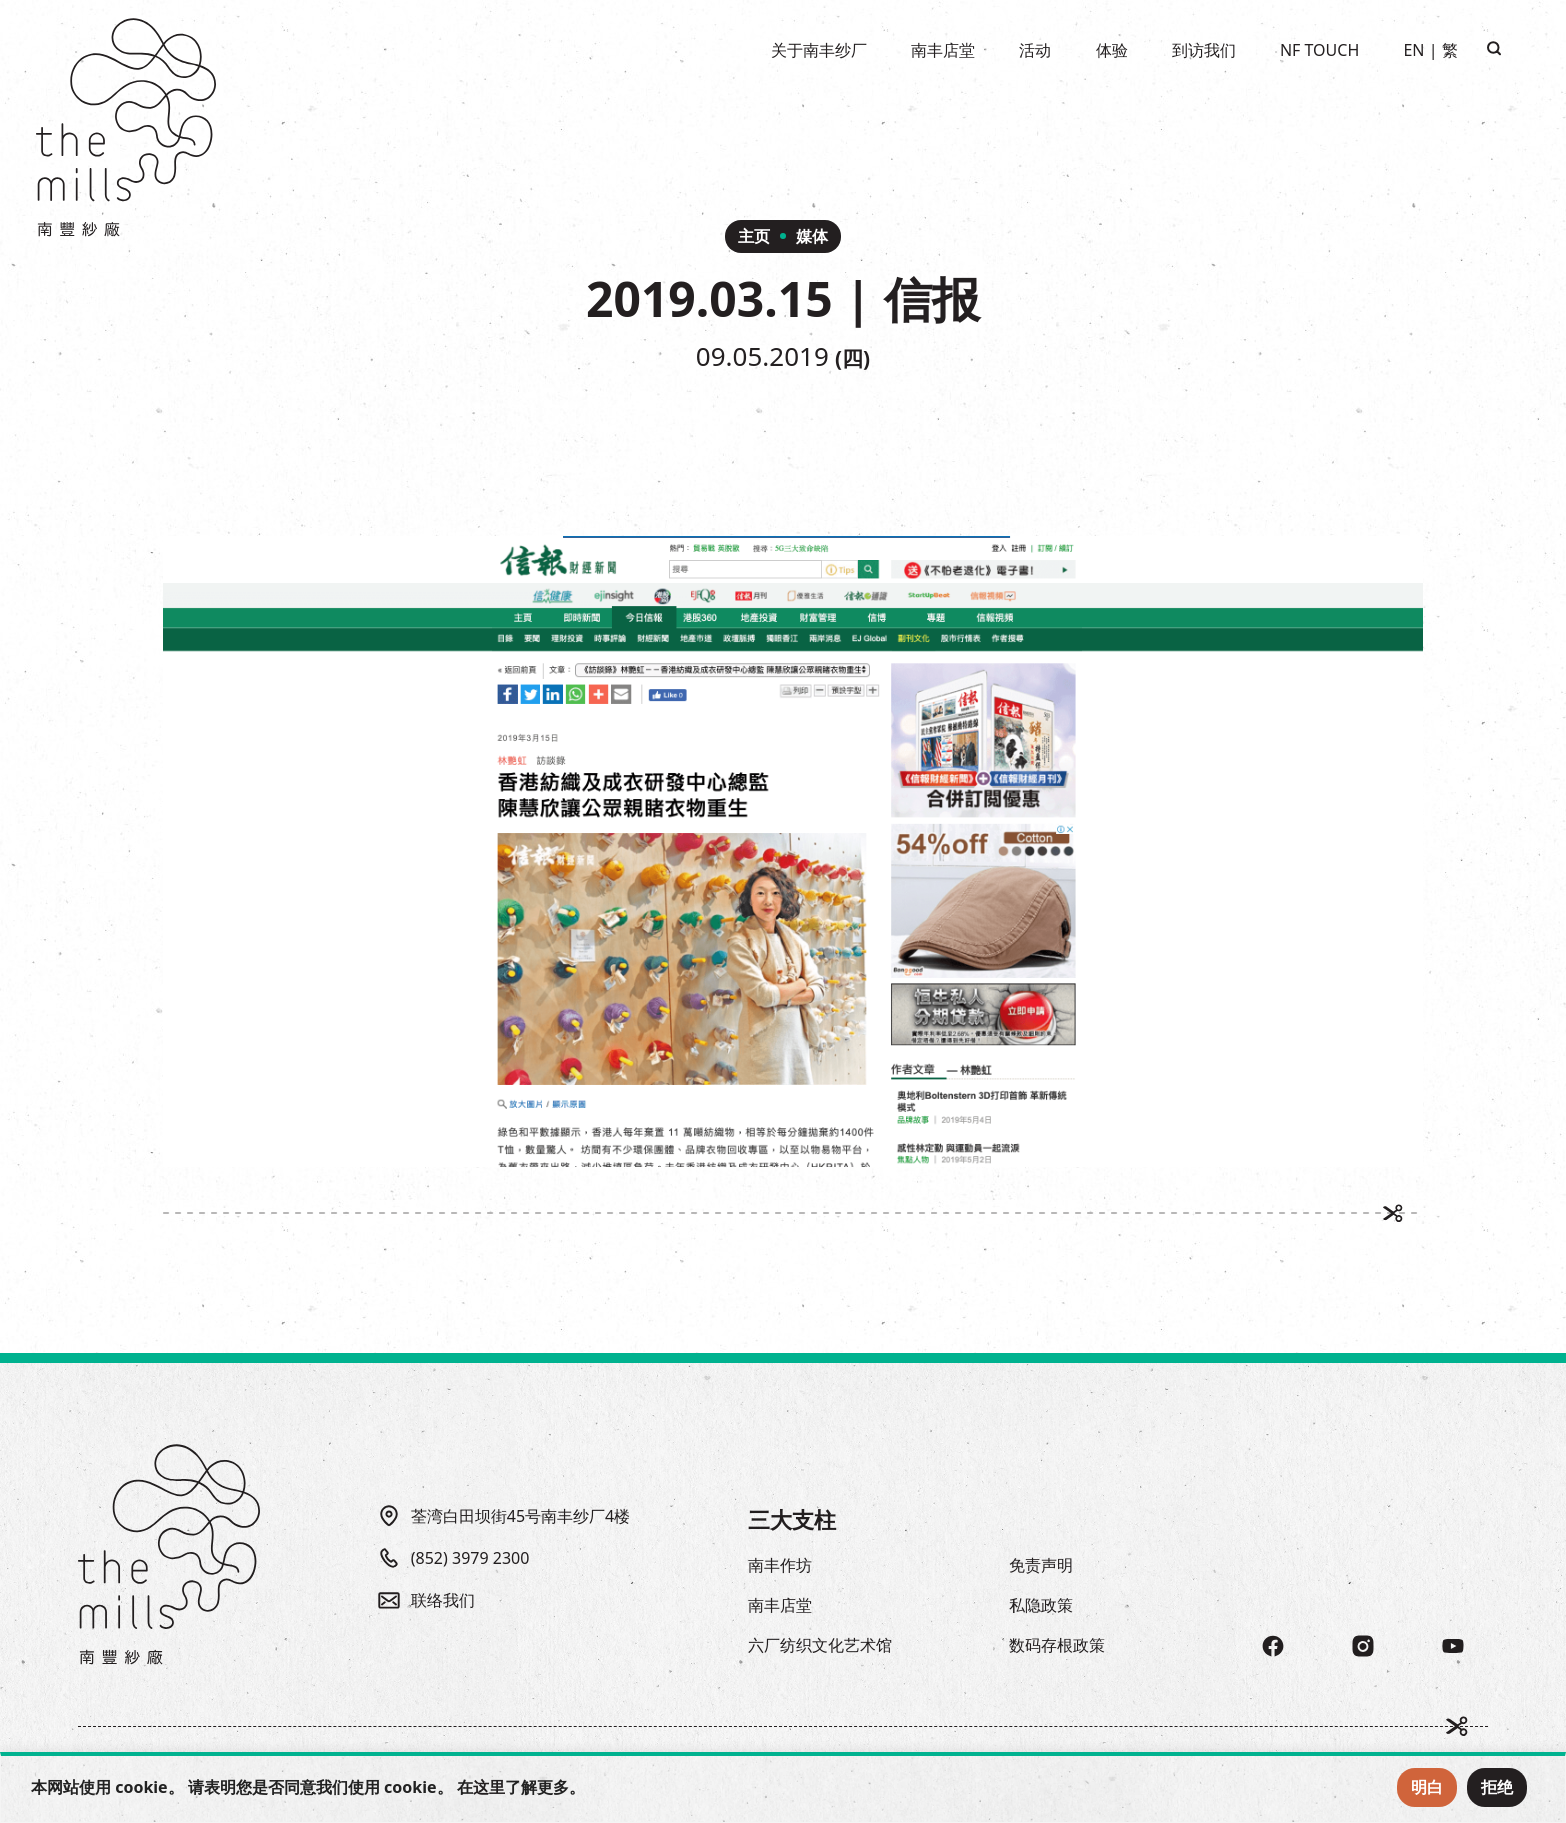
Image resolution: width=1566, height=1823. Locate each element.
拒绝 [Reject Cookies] (1497, 1787)
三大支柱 (792, 1519)
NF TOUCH (1319, 50)
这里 (489, 1787)
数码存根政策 (1057, 1645)
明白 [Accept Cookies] (1427, 1787)
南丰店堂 (780, 1605)
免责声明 (1041, 1565)
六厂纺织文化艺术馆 (820, 1645)
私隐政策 (1041, 1605)
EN (1413, 50)
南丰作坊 (780, 1565)
